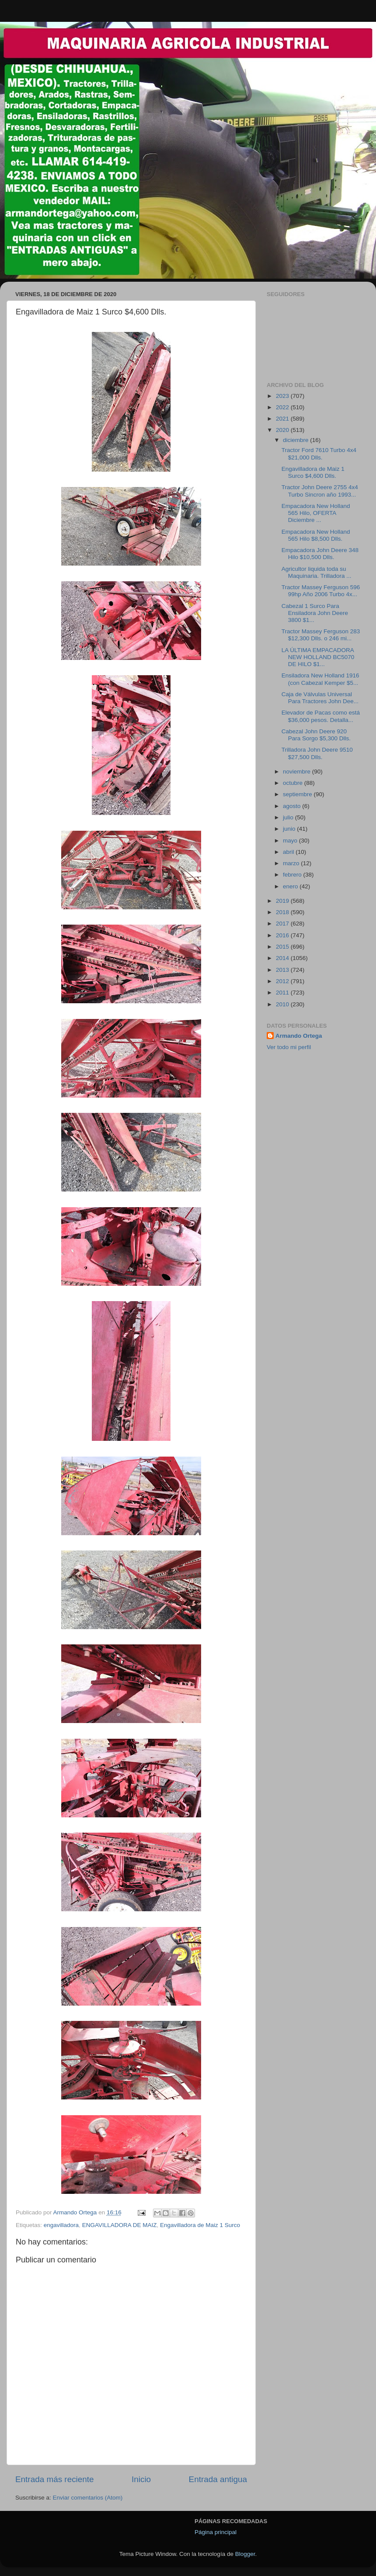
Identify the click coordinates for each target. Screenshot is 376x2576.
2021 (283, 418)
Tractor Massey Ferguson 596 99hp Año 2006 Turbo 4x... (321, 590)
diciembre (296, 440)
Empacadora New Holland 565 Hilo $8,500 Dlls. (316, 535)
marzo (292, 863)
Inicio (141, 2479)
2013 (283, 970)
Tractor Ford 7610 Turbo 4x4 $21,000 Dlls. (319, 453)
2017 (283, 923)
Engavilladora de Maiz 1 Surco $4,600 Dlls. (313, 472)
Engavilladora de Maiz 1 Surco (200, 2225)
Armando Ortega (298, 1035)
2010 (283, 1004)
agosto (292, 806)
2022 (283, 407)
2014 (283, 958)
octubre (293, 783)
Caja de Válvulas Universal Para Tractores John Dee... (320, 697)
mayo (291, 840)
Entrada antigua (218, 2479)
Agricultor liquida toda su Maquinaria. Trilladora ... (317, 572)
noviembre (297, 771)
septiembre (298, 794)
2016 (283, 935)
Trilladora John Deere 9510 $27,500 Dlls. (317, 753)
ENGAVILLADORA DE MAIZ (119, 2225)
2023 (283, 396)
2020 (283, 430)
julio (289, 817)
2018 (283, 912)
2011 (283, 992)
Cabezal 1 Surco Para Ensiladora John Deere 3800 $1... (315, 613)
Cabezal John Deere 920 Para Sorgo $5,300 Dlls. (316, 735)
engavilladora (61, 2225)
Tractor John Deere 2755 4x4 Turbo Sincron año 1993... (320, 490)
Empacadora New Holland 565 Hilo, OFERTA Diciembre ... (316, 513)
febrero (293, 874)
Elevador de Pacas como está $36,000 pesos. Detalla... (321, 716)
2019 (283, 901)
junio (290, 828)
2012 (283, 981)
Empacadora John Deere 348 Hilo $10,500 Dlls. (320, 553)
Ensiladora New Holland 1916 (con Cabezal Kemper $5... (320, 679)
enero (291, 886)
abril (289, 852)
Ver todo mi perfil (289, 1047)
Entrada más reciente (54, 2479)
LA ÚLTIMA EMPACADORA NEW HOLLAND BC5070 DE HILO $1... (318, 657)
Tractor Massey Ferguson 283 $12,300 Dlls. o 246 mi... (321, 635)
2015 (283, 946)
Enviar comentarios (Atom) (88, 2497)
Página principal (216, 2532)
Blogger (245, 2554)
